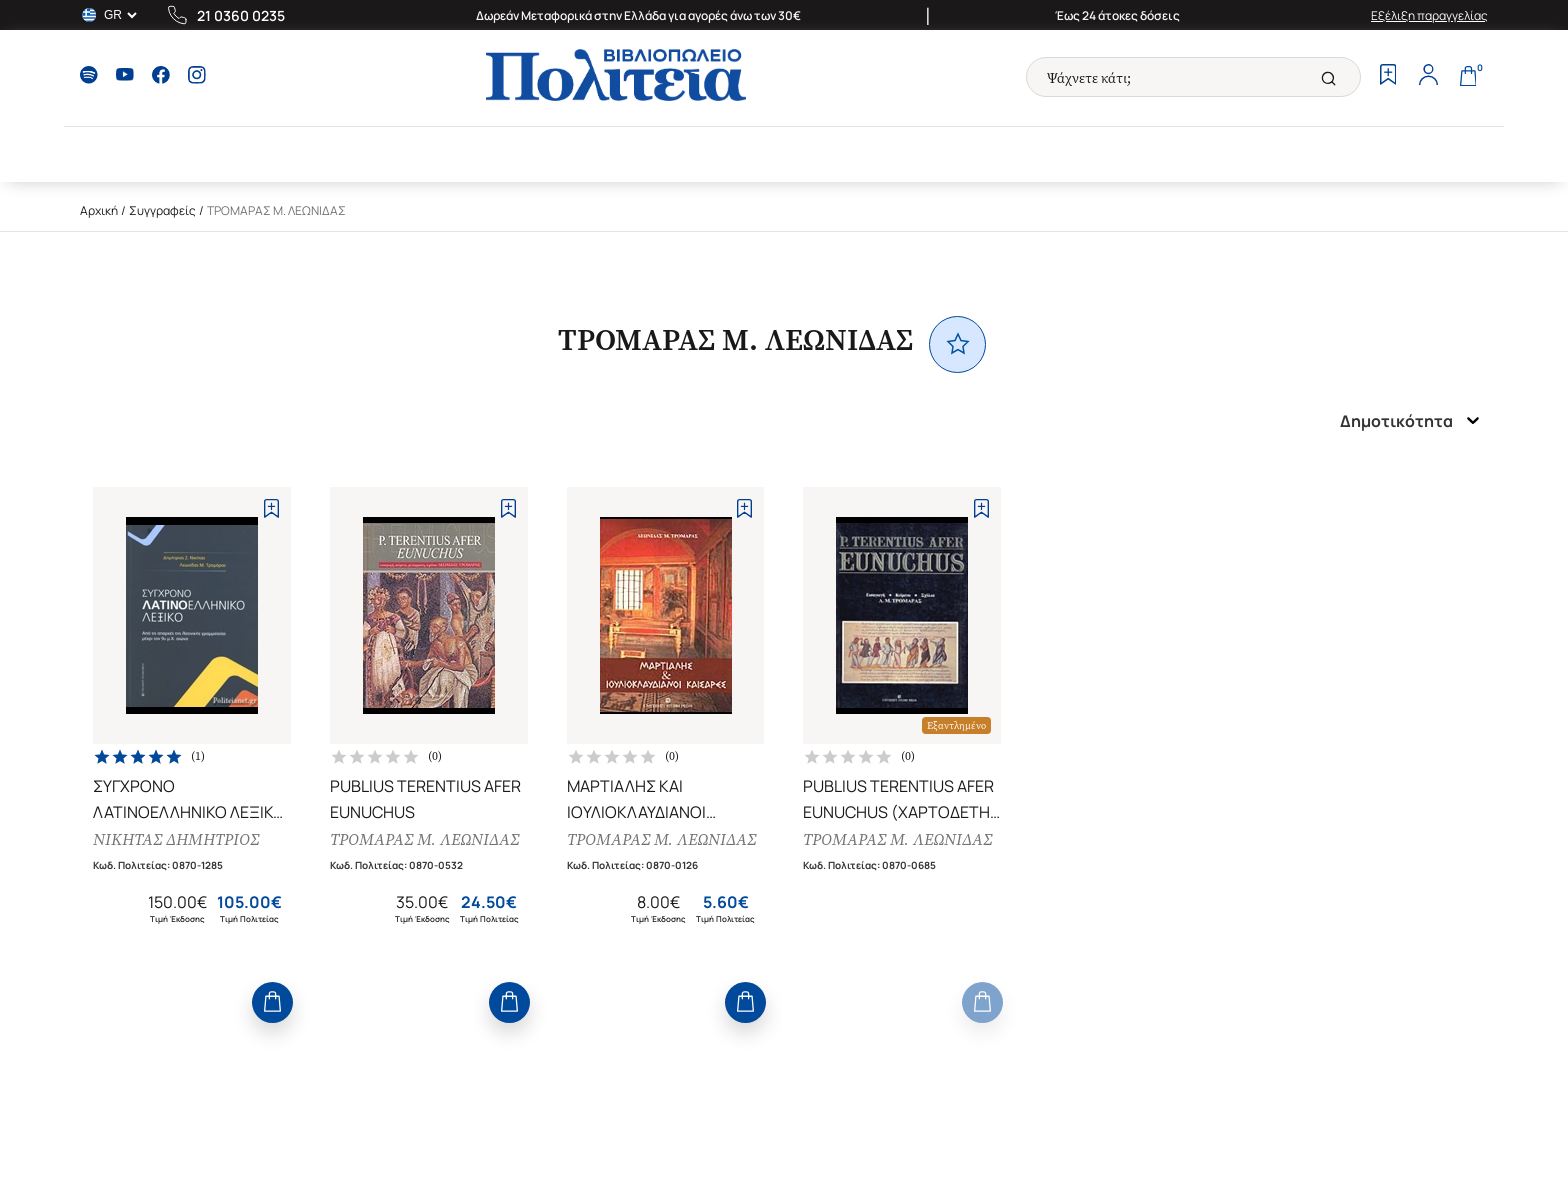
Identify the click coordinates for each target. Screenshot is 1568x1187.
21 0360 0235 (241, 15)
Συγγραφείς (162, 210)
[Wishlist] (1388, 77)
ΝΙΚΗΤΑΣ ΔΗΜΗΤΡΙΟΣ (176, 839)
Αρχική (99, 210)
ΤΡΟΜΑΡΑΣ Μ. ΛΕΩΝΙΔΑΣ (424, 839)
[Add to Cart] (272, 1002)
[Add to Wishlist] (271, 508)
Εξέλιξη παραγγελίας (1429, 15)
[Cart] (1468, 77)
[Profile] (1428, 77)
